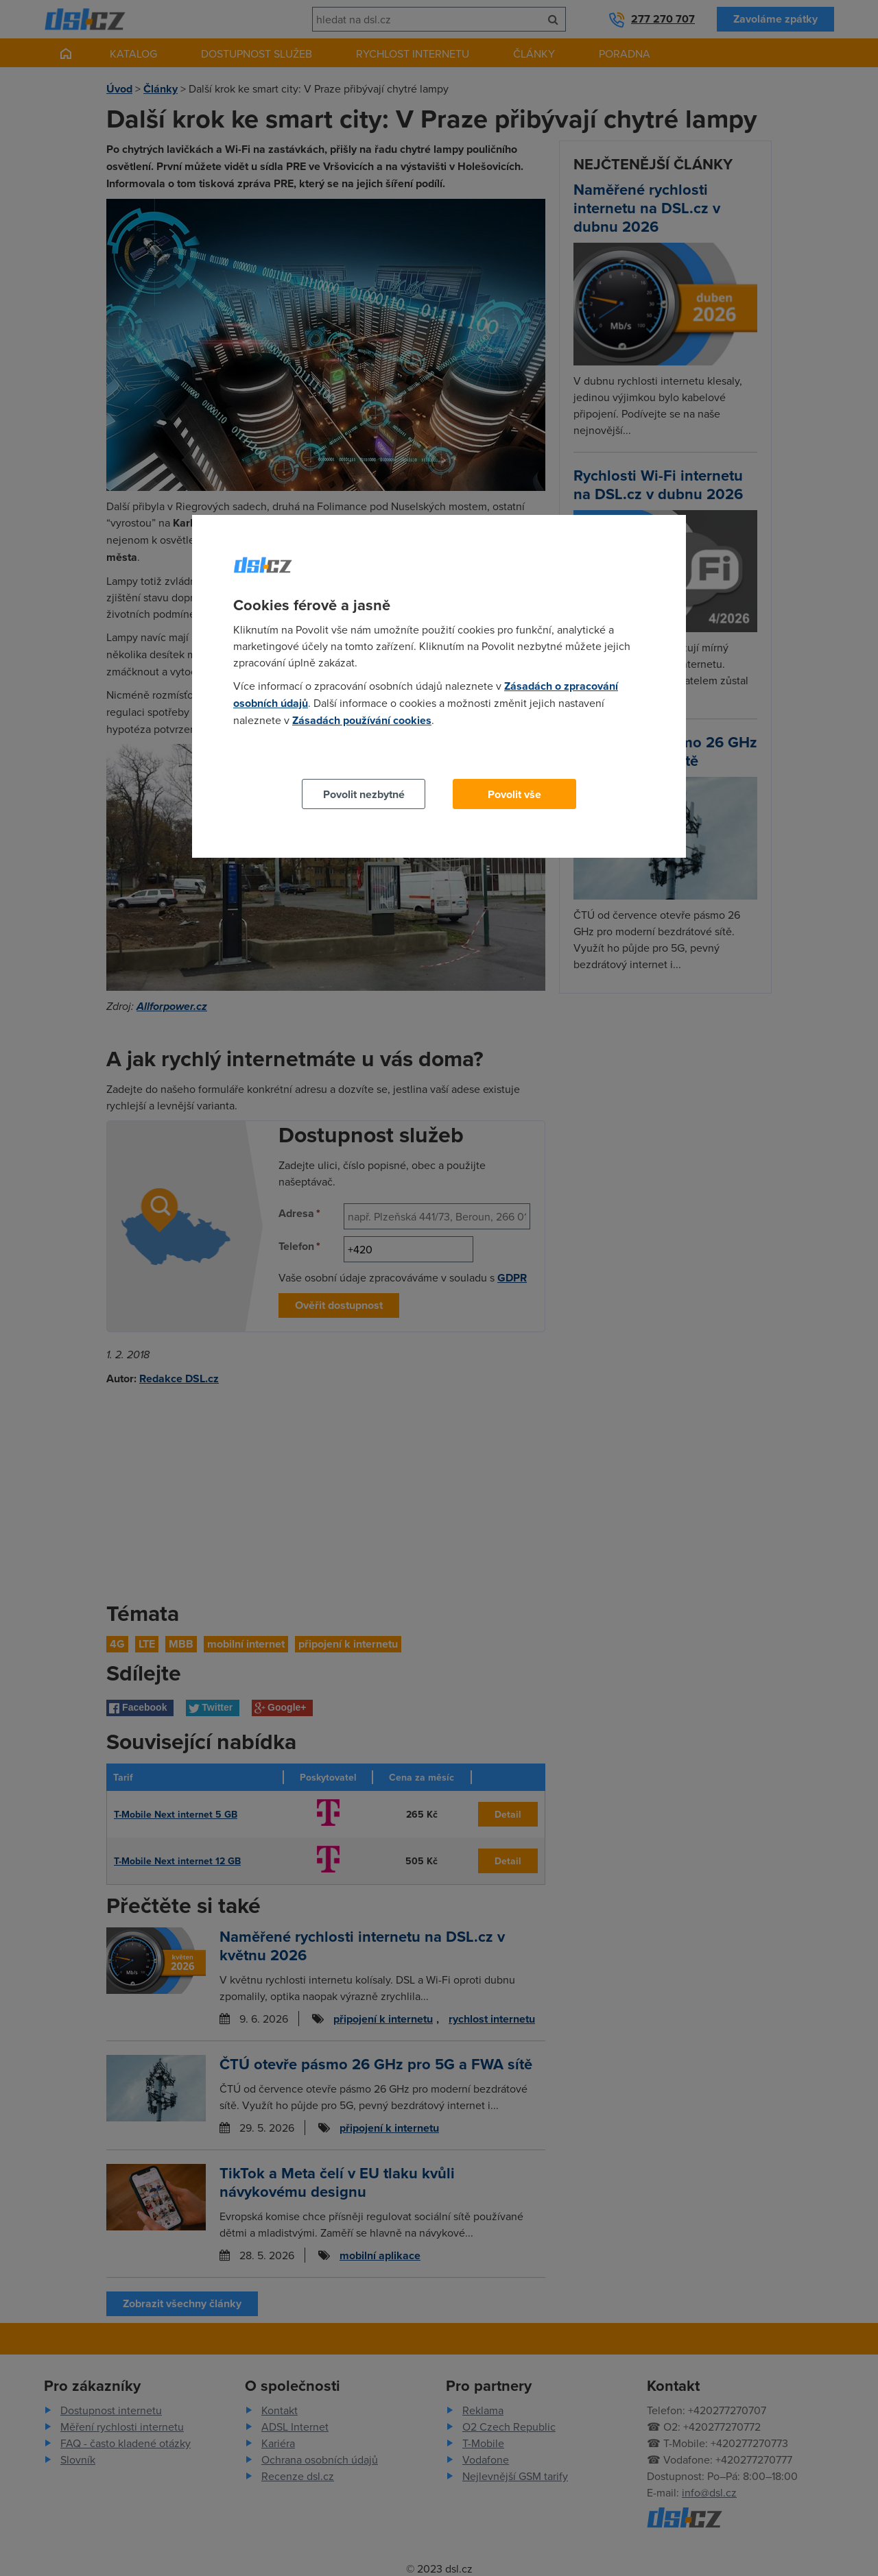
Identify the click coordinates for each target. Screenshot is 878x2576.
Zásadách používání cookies (361, 720)
